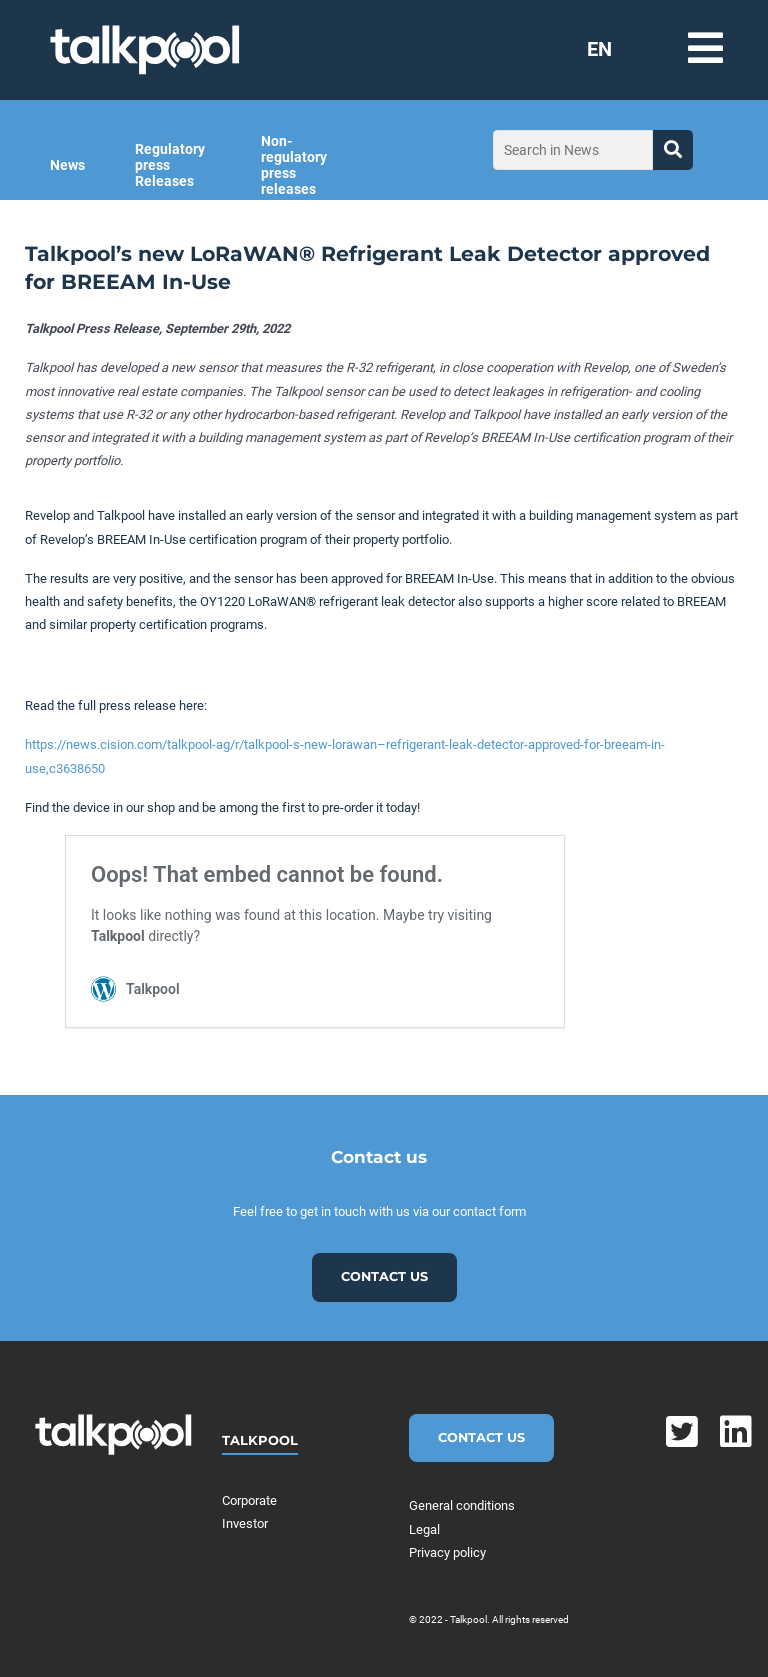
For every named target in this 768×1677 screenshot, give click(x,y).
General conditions (462, 1505)
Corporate (249, 1500)
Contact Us (481, 1437)
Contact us (384, 1276)
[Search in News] (573, 150)
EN (599, 49)
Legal (424, 1529)
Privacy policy (447, 1552)
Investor (245, 1523)
